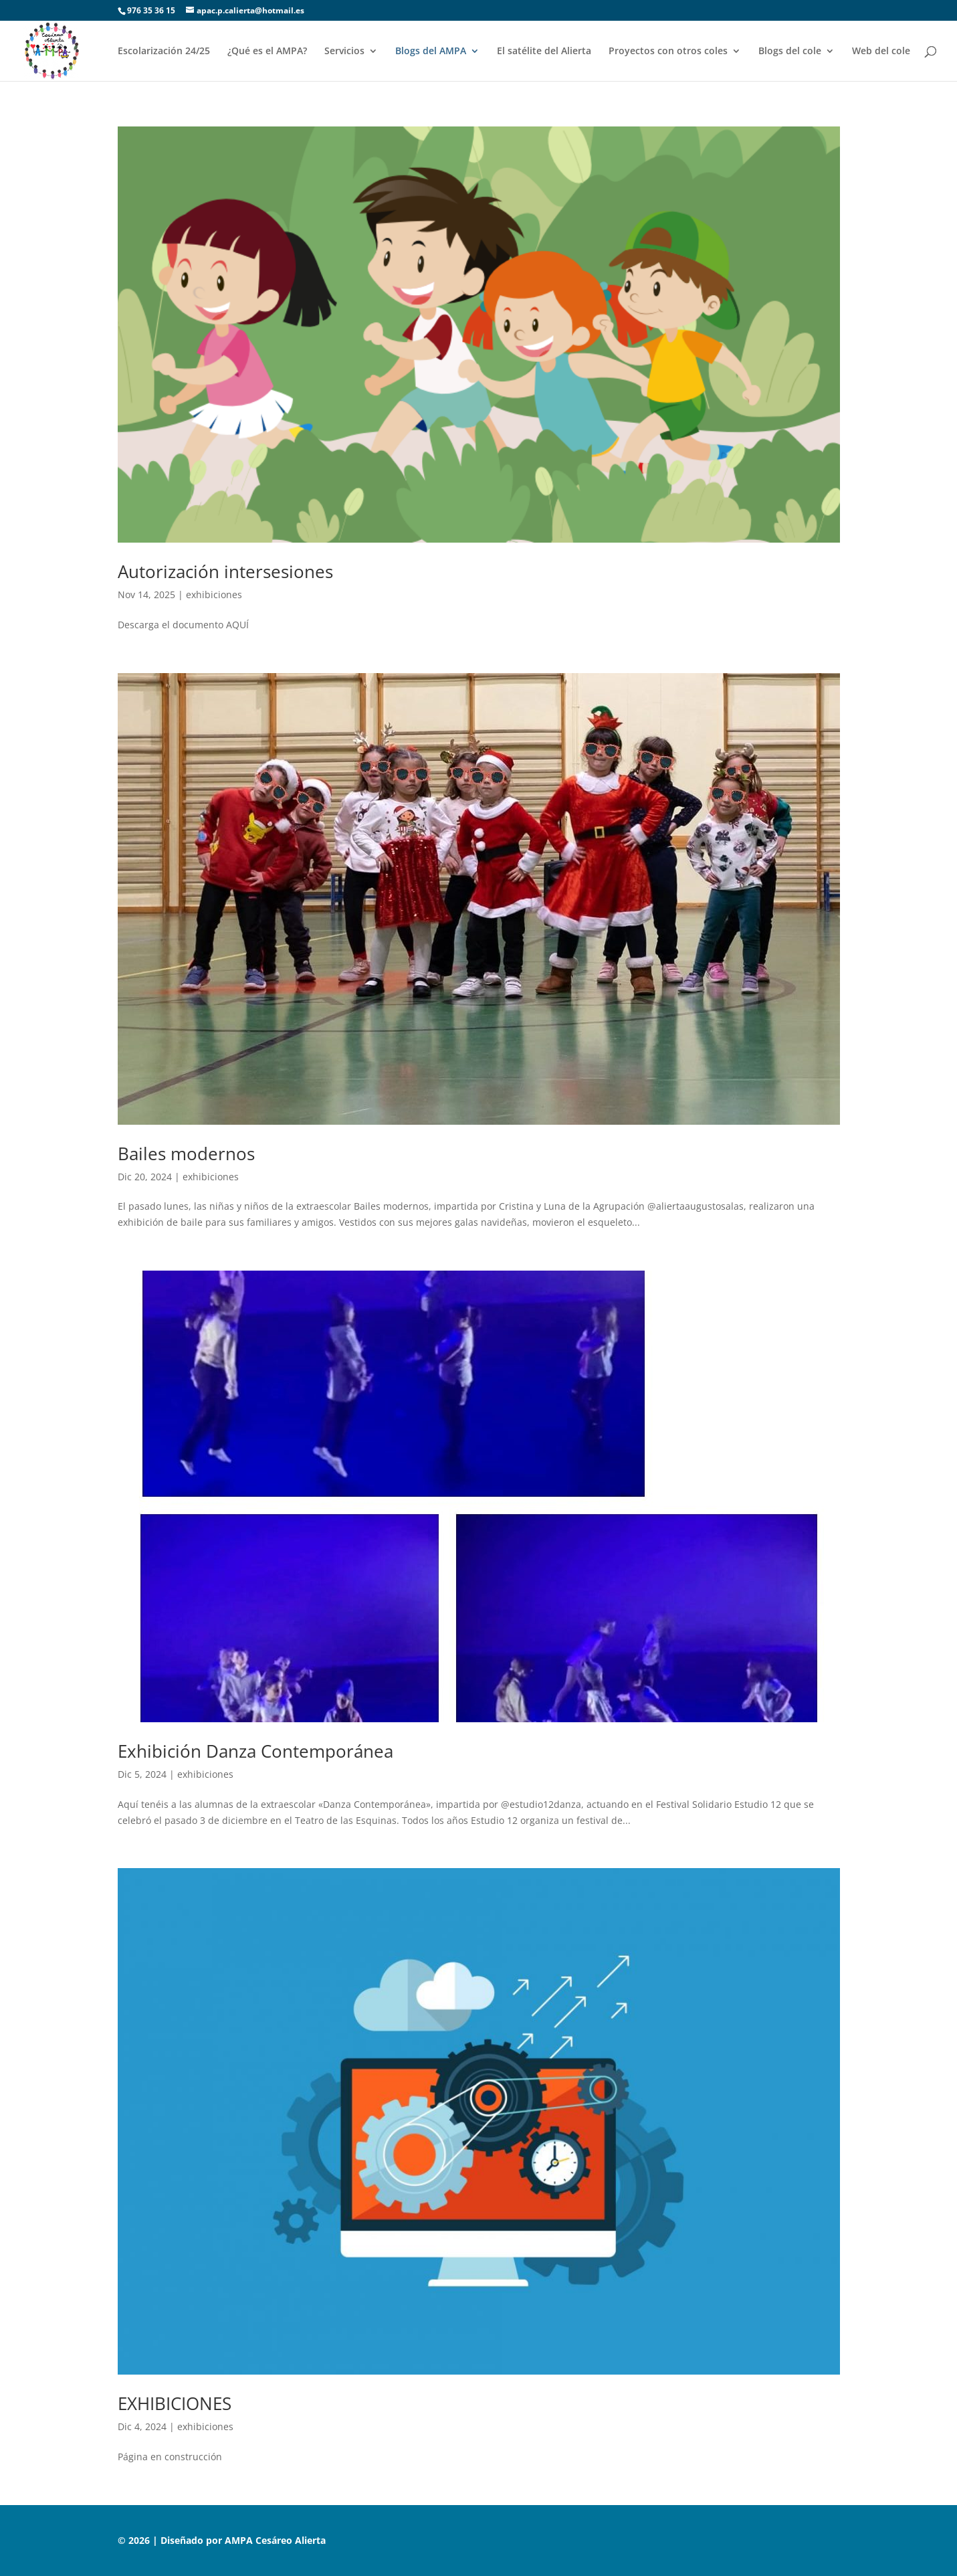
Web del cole (881, 51)
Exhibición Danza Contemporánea (255, 1751)
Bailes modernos (186, 1153)
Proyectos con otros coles (668, 51)
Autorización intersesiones (225, 571)
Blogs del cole (789, 51)
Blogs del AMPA (430, 51)
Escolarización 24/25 (164, 51)
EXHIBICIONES (174, 2403)
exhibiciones (214, 594)
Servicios (344, 51)
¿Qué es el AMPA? (267, 51)
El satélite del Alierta (544, 51)
